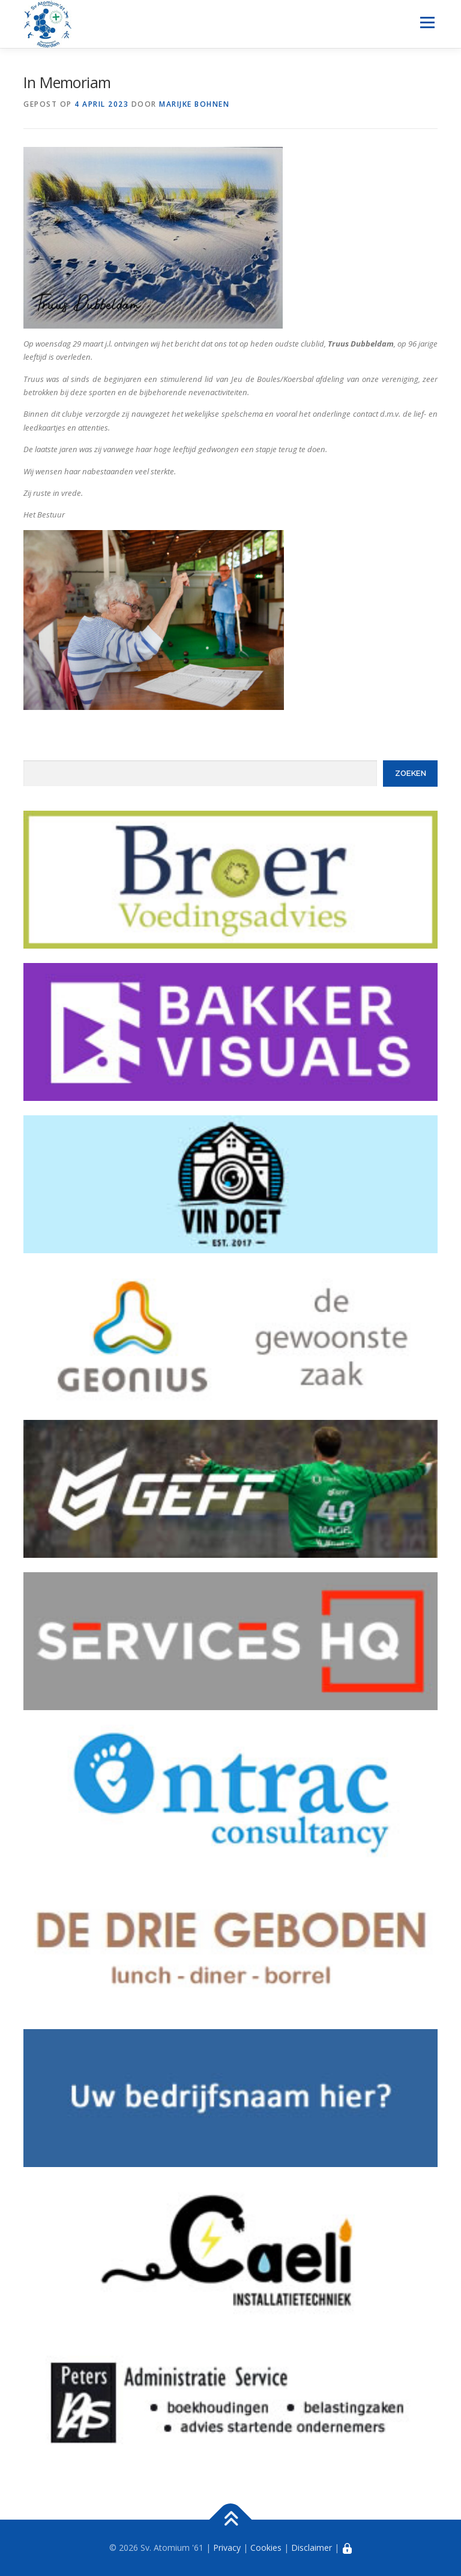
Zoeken (410, 773)
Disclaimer (311, 2547)
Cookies (266, 2547)
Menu (427, 22)
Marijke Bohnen (194, 104)
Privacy (227, 2547)
